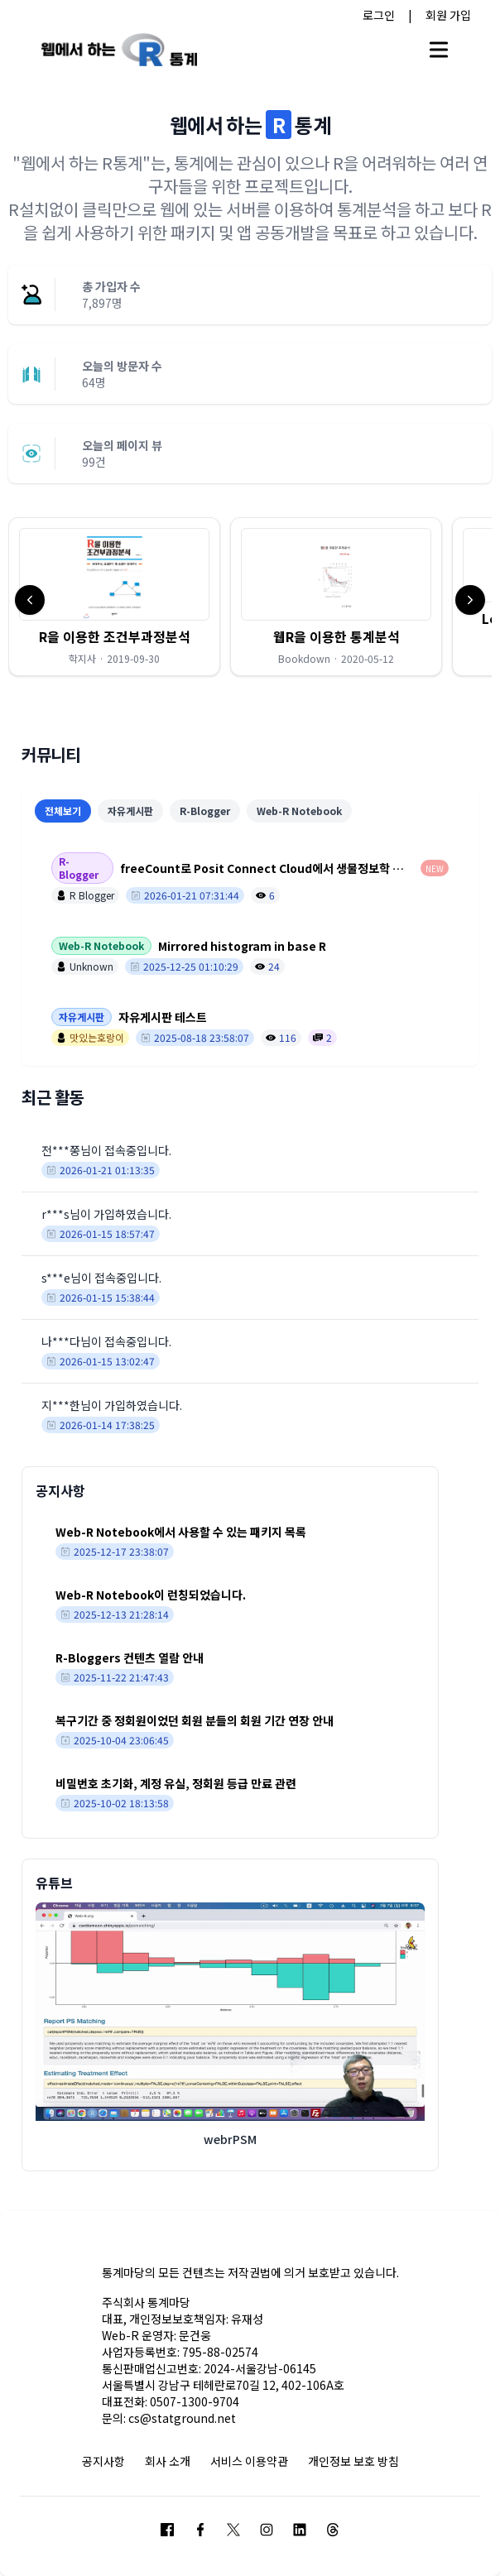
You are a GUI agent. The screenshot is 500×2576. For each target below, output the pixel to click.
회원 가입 (448, 15)
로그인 (379, 15)
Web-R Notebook (299, 811)
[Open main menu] (439, 50)
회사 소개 (167, 2461)
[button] (114, 596)
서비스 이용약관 (249, 2461)
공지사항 (103, 2461)
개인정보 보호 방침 (353, 2461)
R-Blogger (205, 811)
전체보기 (63, 811)
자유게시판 (130, 811)
